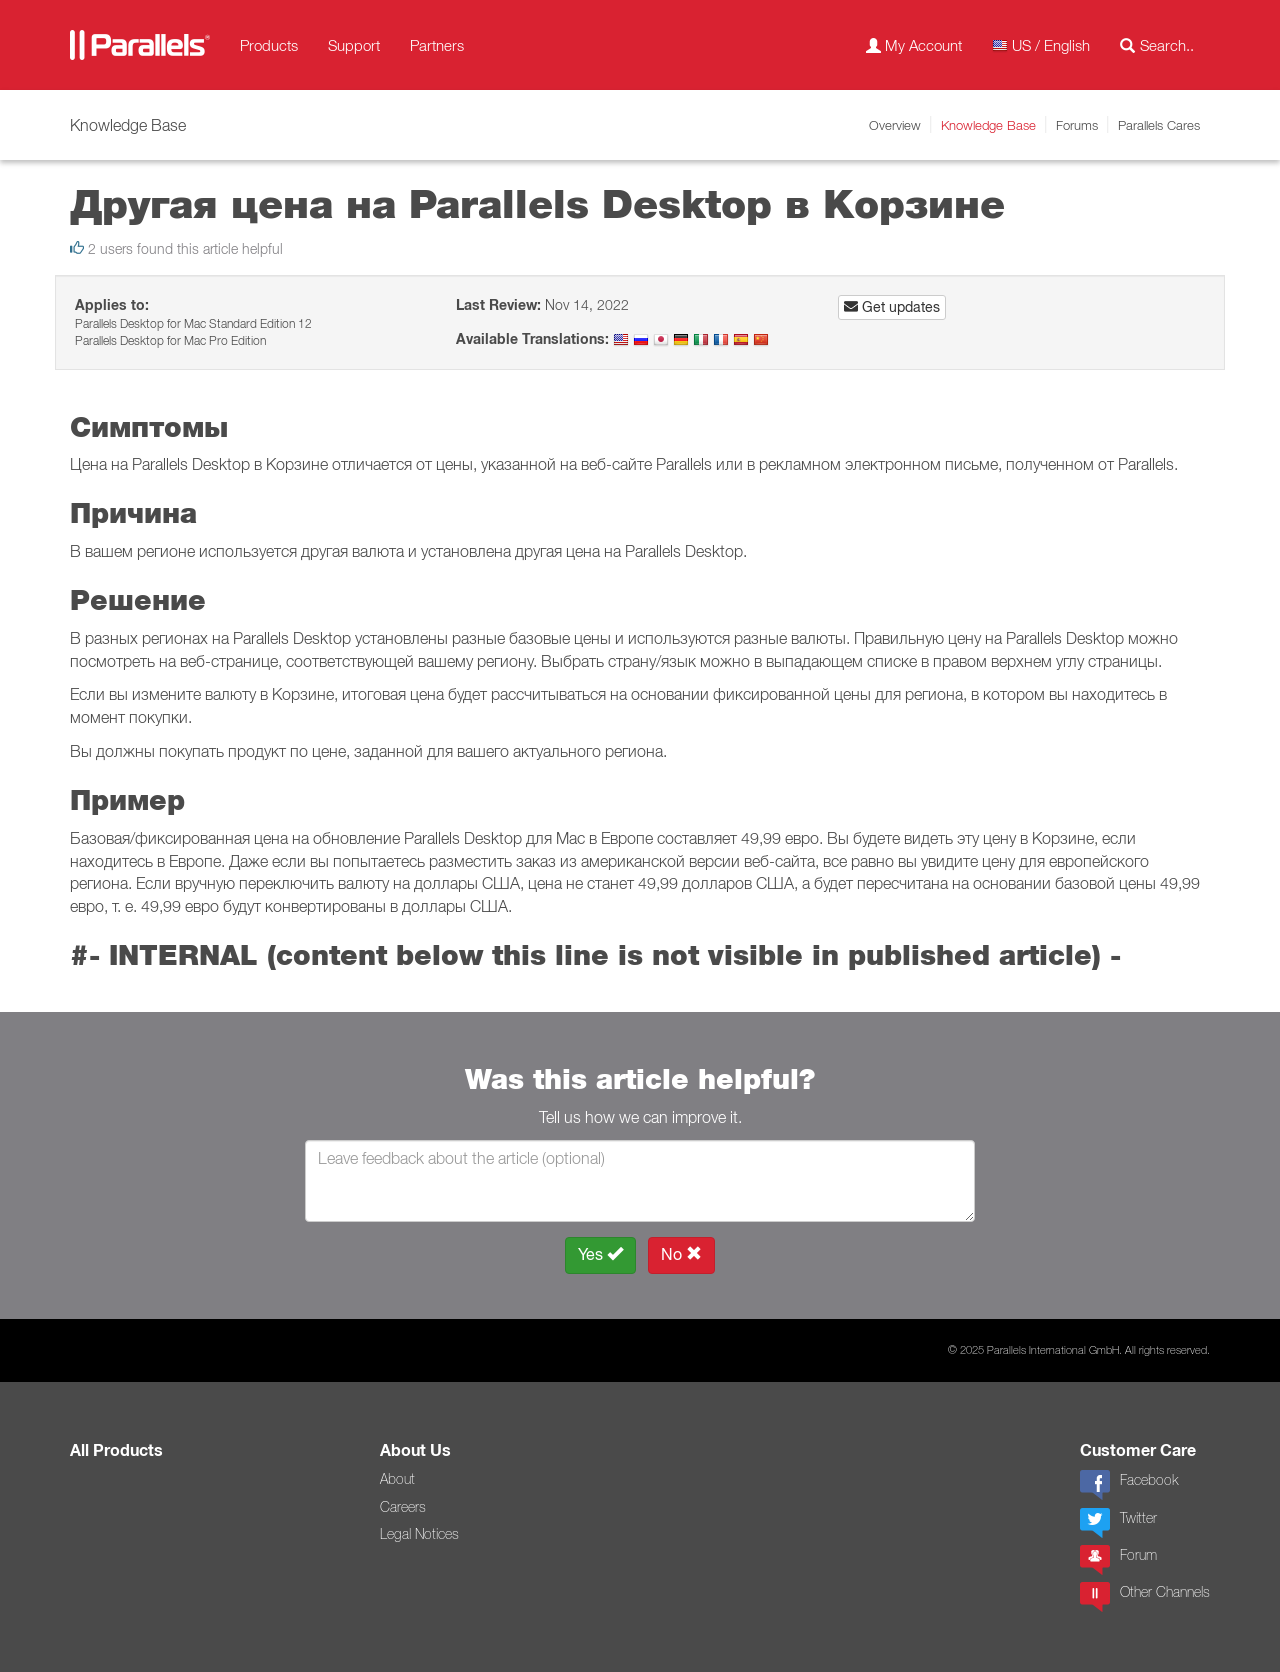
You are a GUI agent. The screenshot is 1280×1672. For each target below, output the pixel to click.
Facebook (1129, 1485)
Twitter (1118, 1523)
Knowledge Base (988, 125)
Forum (1118, 1560)
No (681, 1254)
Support (354, 45)
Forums (1077, 125)
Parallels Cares (1159, 125)
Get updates (892, 307)
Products (269, 45)
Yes (600, 1254)
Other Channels (1145, 1597)
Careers (403, 1507)
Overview (895, 125)
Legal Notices (419, 1534)
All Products (116, 1450)
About (397, 1479)
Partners (437, 45)
